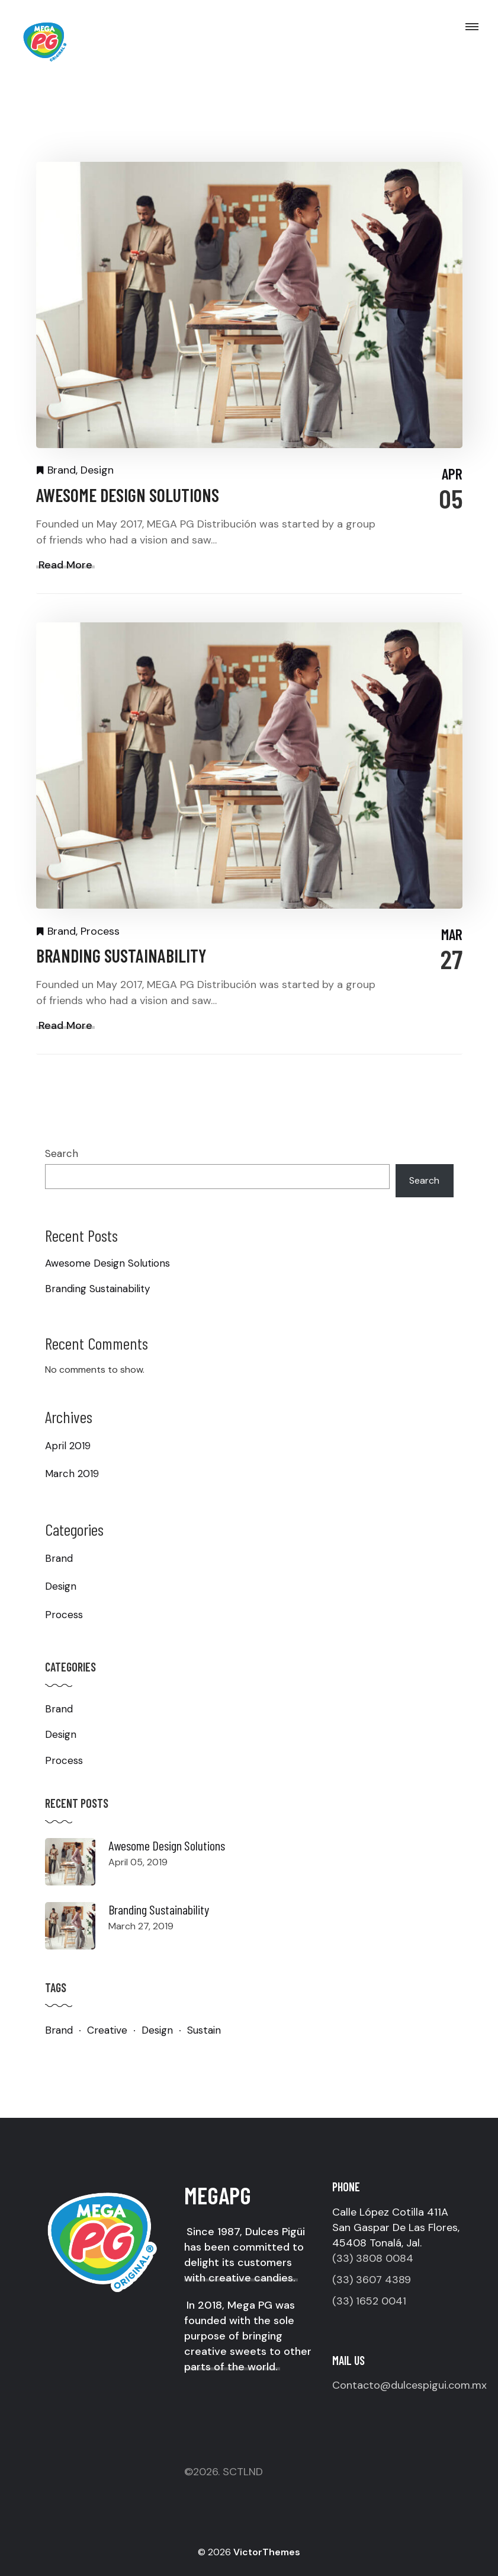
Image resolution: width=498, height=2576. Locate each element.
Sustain (204, 2030)
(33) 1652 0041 (369, 2301)
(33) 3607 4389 (371, 2280)
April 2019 (68, 1445)
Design (97, 470)
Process (100, 931)
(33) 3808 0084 (372, 2258)
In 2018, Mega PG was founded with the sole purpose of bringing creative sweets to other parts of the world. (247, 2336)
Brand (61, 470)
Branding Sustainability (121, 955)
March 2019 (72, 1473)
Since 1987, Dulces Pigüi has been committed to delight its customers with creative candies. (244, 2255)
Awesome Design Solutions (127, 495)
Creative (107, 2030)
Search (61, 1153)
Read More (65, 565)
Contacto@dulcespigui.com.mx (409, 2385)
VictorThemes (265, 2552)
